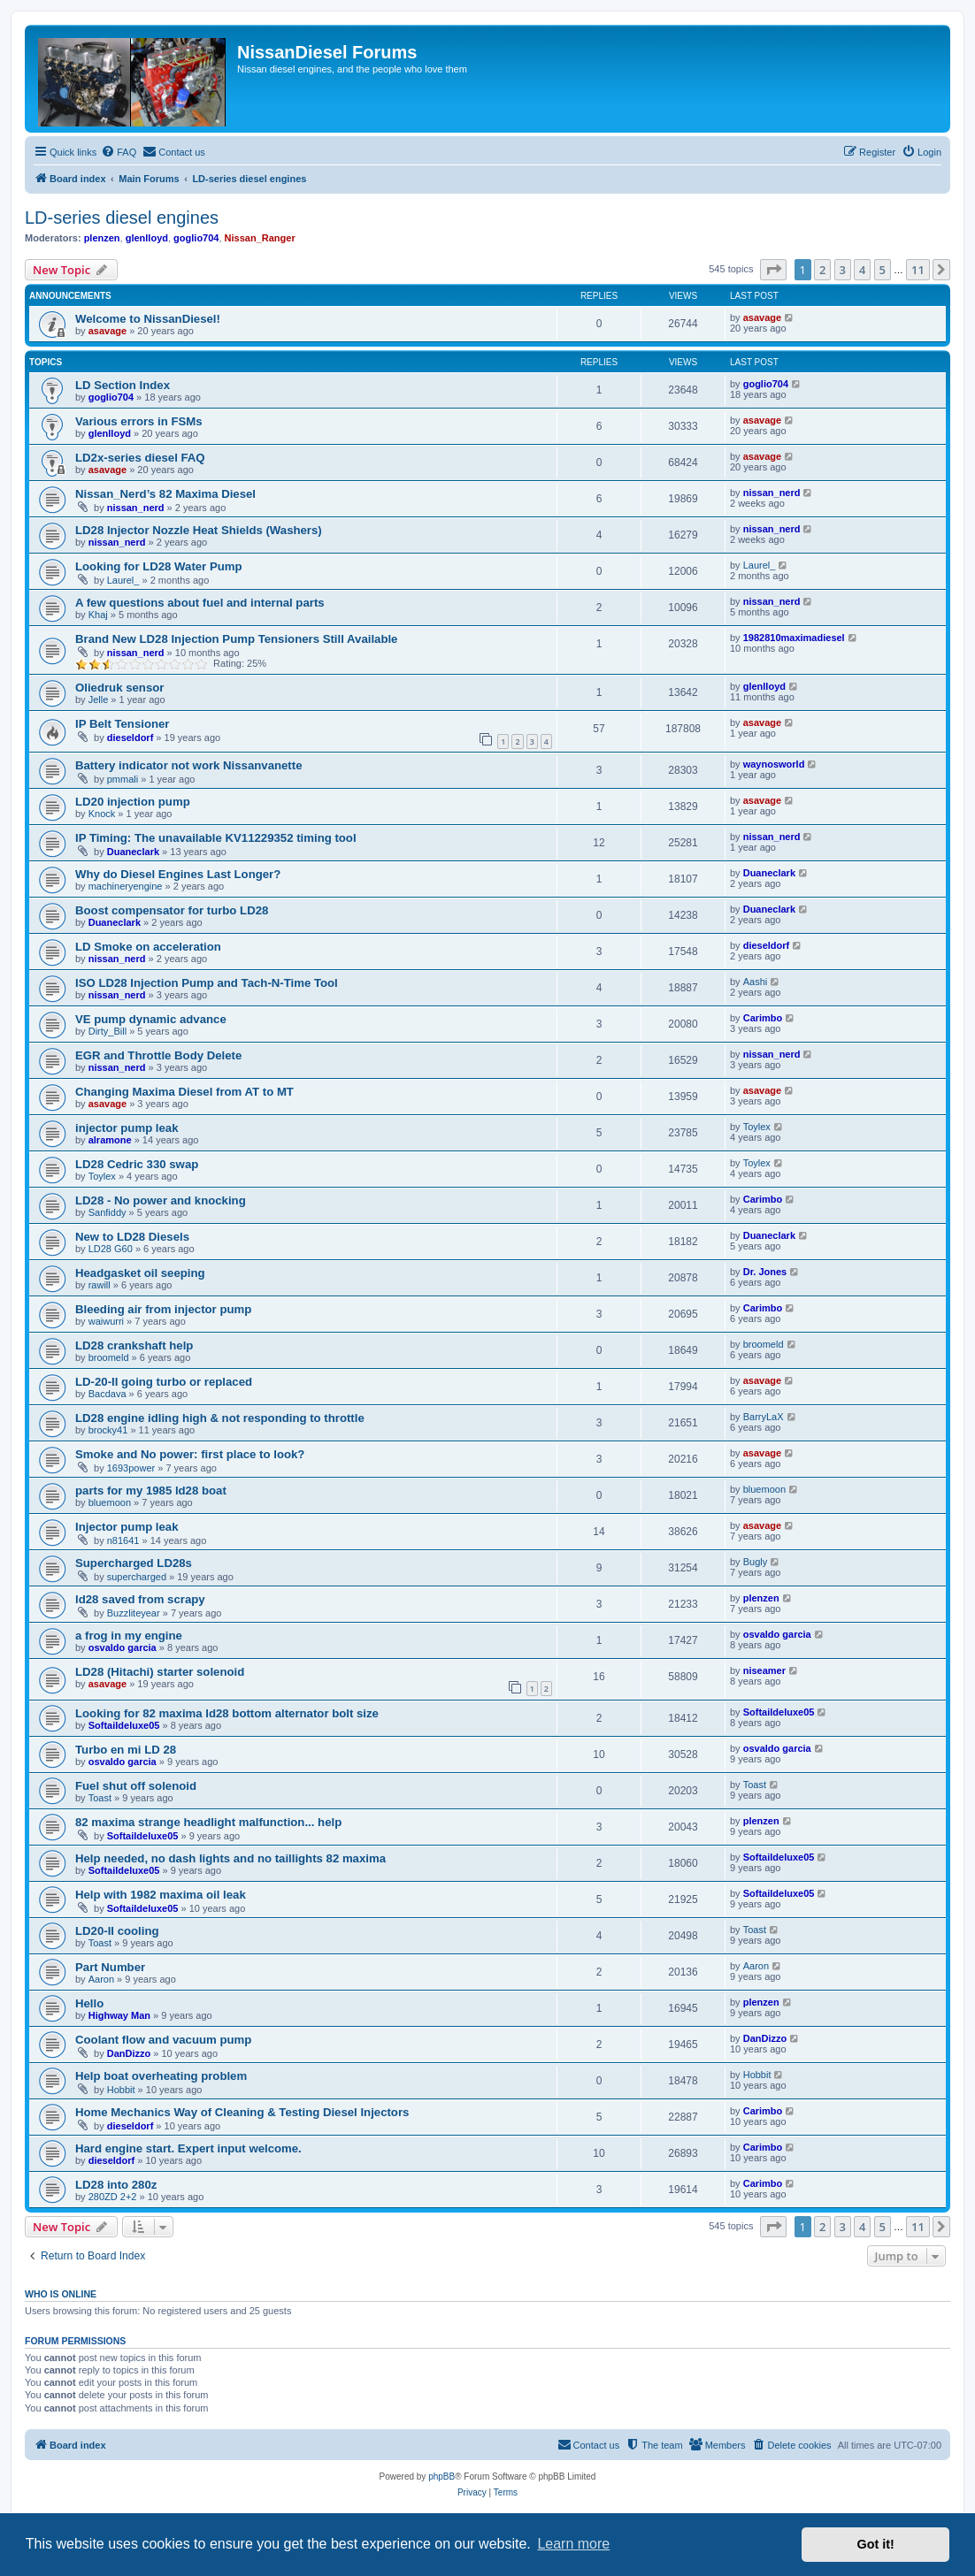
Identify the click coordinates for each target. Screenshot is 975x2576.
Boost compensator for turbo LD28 (171, 910)
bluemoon (109, 1502)
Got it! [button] (875, 2544)
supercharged (136, 1576)
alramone (110, 1140)
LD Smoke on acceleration (148, 946)
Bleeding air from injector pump (163, 1309)
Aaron (101, 1979)
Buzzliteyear (133, 1613)
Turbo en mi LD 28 (125, 1749)
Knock (102, 813)
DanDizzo (129, 2053)
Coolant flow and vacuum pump (163, 2039)
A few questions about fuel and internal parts (200, 602)
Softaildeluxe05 (124, 1725)
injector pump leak (127, 1128)
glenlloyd (147, 238)
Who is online (60, 2294)
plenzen (102, 238)
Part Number (110, 1967)
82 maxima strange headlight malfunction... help (208, 1822)
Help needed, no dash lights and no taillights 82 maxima (230, 1858)
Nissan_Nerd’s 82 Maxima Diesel (165, 494)
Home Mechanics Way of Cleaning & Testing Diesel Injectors (242, 2112)
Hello (89, 2003)
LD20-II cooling (117, 1931)
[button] (773, 269)
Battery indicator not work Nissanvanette (189, 765)
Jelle (98, 699)
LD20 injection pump (132, 801)
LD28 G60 (110, 1248)
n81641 (123, 1540)
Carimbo (763, 1018)
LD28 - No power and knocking (160, 1200)
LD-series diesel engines (122, 217)
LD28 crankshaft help (134, 1345)
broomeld (108, 1357)
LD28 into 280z (116, 2184)
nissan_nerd (136, 507)
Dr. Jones (765, 1271)
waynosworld (774, 764)
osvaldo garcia (122, 1647)
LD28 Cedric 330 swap (136, 1164)
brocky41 (108, 1430)
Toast (99, 1797)
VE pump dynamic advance (150, 1019)
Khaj (98, 614)
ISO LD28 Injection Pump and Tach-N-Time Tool (206, 983)
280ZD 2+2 (112, 2196)
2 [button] (822, 270)
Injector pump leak (127, 1526)
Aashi (755, 981)
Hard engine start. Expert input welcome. (188, 2148)
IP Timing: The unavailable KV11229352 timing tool (216, 838)
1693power (131, 1468)
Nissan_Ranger (260, 238)
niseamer (764, 1670)
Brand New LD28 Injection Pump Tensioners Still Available (236, 639)
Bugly (755, 1561)
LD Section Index (122, 385)
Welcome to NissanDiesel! (147, 318)
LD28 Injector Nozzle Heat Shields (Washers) (198, 530)
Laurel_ (123, 580)
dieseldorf (130, 737)
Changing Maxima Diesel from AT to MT (184, 1091)
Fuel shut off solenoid (135, 1785)
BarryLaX (763, 1416)
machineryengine (125, 886)
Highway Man (119, 2015)
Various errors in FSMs (139, 421)
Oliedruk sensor (119, 687)
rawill (99, 1285)
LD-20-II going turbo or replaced (163, 1381)
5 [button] (882, 270)
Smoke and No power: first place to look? (189, 1454)
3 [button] (843, 270)
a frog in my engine (128, 1635)
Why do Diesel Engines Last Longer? (177, 874)
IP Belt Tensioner (122, 723)
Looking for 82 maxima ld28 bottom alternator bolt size (227, 1713)
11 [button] (918, 270)
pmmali (122, 779)
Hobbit (121, 2089)
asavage (107, 330)
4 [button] (862, 270)
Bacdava (107, 1393)
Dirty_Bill (107, 1031)
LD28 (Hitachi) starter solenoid (159, 1671)
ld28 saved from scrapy (140, 1599)
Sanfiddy (107, 1212)
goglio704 (196, 238)
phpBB (441, 2476)
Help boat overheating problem (161, 2076)
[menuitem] (118, 152)
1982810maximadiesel (794, 637)
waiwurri (106, 1321)
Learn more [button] (573, 2543)
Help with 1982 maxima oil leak (160, 1894)
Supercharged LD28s (133, 1563)
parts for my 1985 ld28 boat (150, 1490)
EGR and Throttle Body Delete (158, 1055)
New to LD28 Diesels (132, 1236)
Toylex (757, 1126)
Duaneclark (133, 851)
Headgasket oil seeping (140, 1273)
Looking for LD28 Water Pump (158, 566)
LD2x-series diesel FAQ (140, 457)
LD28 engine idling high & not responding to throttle (220, 1418)
